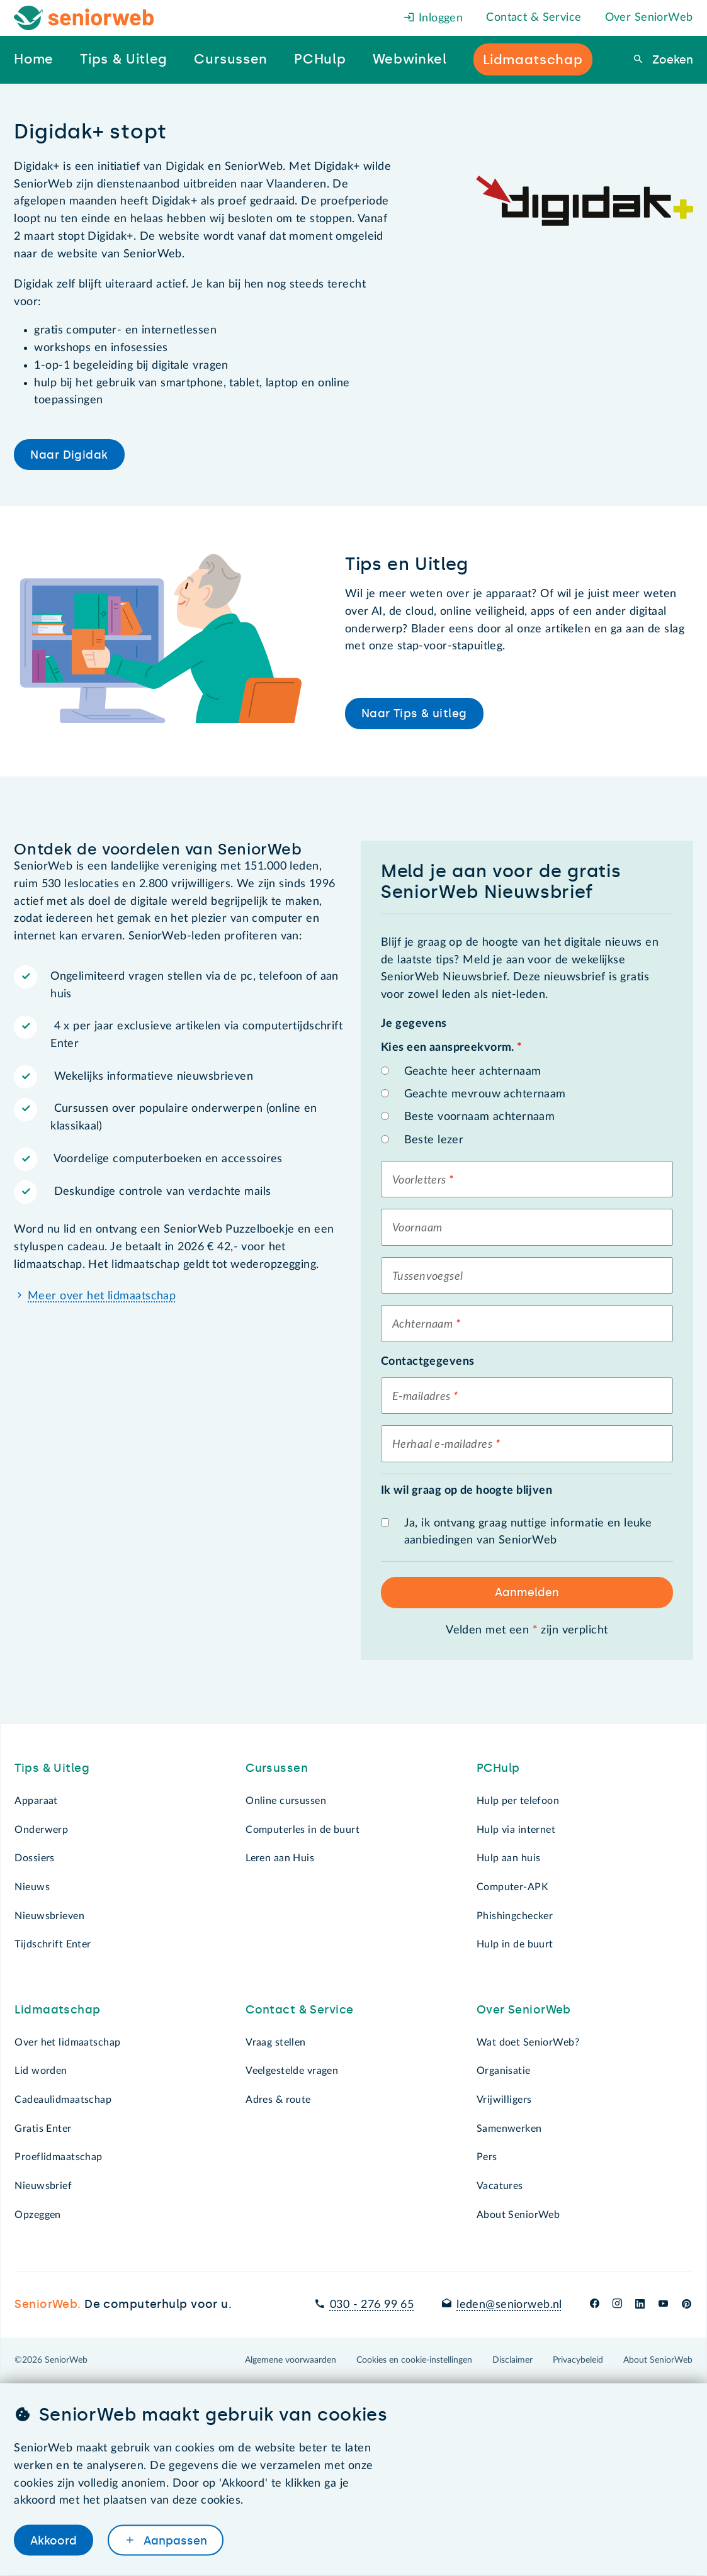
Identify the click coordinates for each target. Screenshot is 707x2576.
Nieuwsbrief (43, 2186)
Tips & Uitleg (51, 1768)
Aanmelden (527, 1592)
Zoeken (671, 60)
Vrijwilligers (504, 2100)
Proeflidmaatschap (58, 2157)
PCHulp (498, 1768)
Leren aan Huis (280, 1858)
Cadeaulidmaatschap (62, 2100)
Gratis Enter (42, 2129)
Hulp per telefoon (518, 1801)
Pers (487, 2157)
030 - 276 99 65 (372, 2304)
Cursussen (277, 1768)
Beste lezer (434, 1140)
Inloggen (433, 18)
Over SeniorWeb (649, 17)
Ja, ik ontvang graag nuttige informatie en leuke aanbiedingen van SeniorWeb (528, 1532)
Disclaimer (512, 2360)
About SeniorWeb (518, 2215)
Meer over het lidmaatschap (102, 1296)
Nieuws (32, 1887)
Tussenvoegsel (427, 1276)
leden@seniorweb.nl (509, 2304)
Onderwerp (41, 1830)
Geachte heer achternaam (472, 1071)
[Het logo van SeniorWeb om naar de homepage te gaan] (84, 18)
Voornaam (417, 1228)
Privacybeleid (578, 2360)
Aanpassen (173, 2540)
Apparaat (35, 1801)
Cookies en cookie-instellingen (414, 2360)
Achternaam (422, 1324)
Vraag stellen (276, 2042)
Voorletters (419, 1180)
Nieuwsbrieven (49, 1916)
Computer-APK (512, 1887)
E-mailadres (421, 1397)
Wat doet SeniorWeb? (528, 2042)
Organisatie (504, 2071)
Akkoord (53, 2540)
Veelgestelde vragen (292, 2071)
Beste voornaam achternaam (479, 1117)
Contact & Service (533, 17)
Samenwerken (509, 2129)
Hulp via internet (516, 1830)
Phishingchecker (515, 1916)
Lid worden (40, 2071)
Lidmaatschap (57, 2010)
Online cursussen (286, 1801)
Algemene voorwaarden (290, 2360)
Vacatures (500, 2186)
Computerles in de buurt (302, 1830)
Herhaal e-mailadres (442, 1444)
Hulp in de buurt (515, 1944)
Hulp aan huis (509, 1858)
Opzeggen (37, 2215)
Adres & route (278, 2100)
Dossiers (34, 1858)
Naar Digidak (69, 455)
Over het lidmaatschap (67, 2042)
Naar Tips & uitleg (414, 713)
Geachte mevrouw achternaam (485, 1094)
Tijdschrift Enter (52, 1944)
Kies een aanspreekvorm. (451, 1047)
